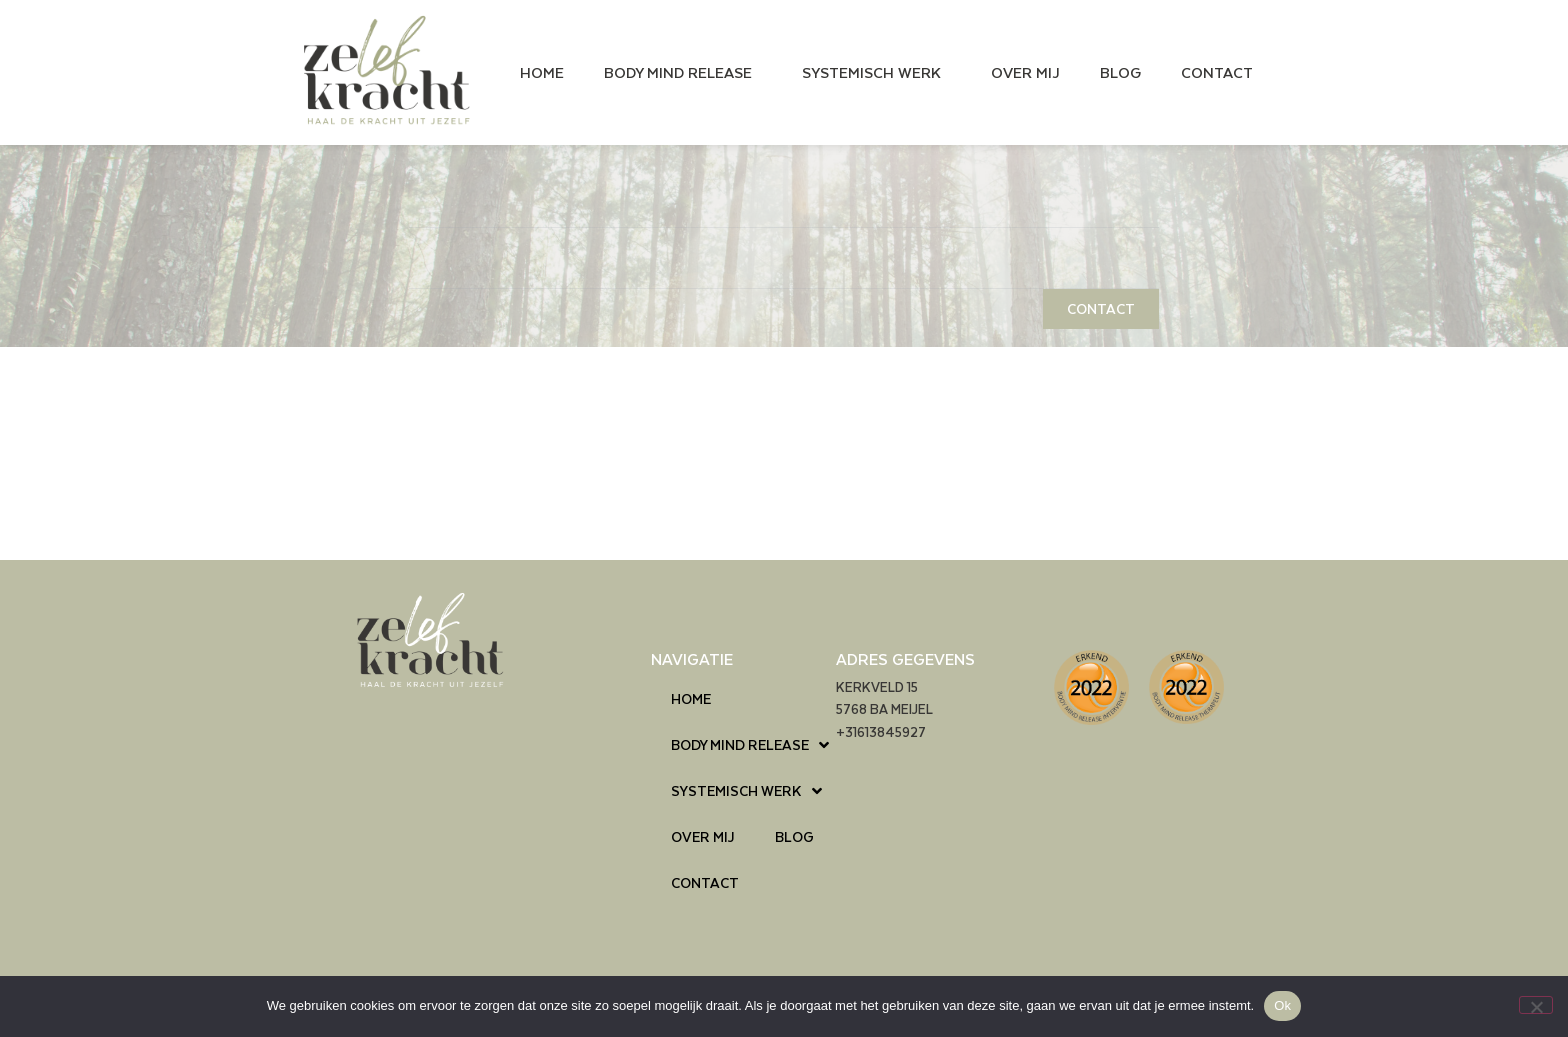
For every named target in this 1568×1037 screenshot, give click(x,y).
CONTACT (1217, 72)
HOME (542, 72)
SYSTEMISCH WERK (876, 72)
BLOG (1120, 72)
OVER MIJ (1025, 72)
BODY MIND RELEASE (683, 72)
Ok (1282, 1005)
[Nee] (1536, 1005)
